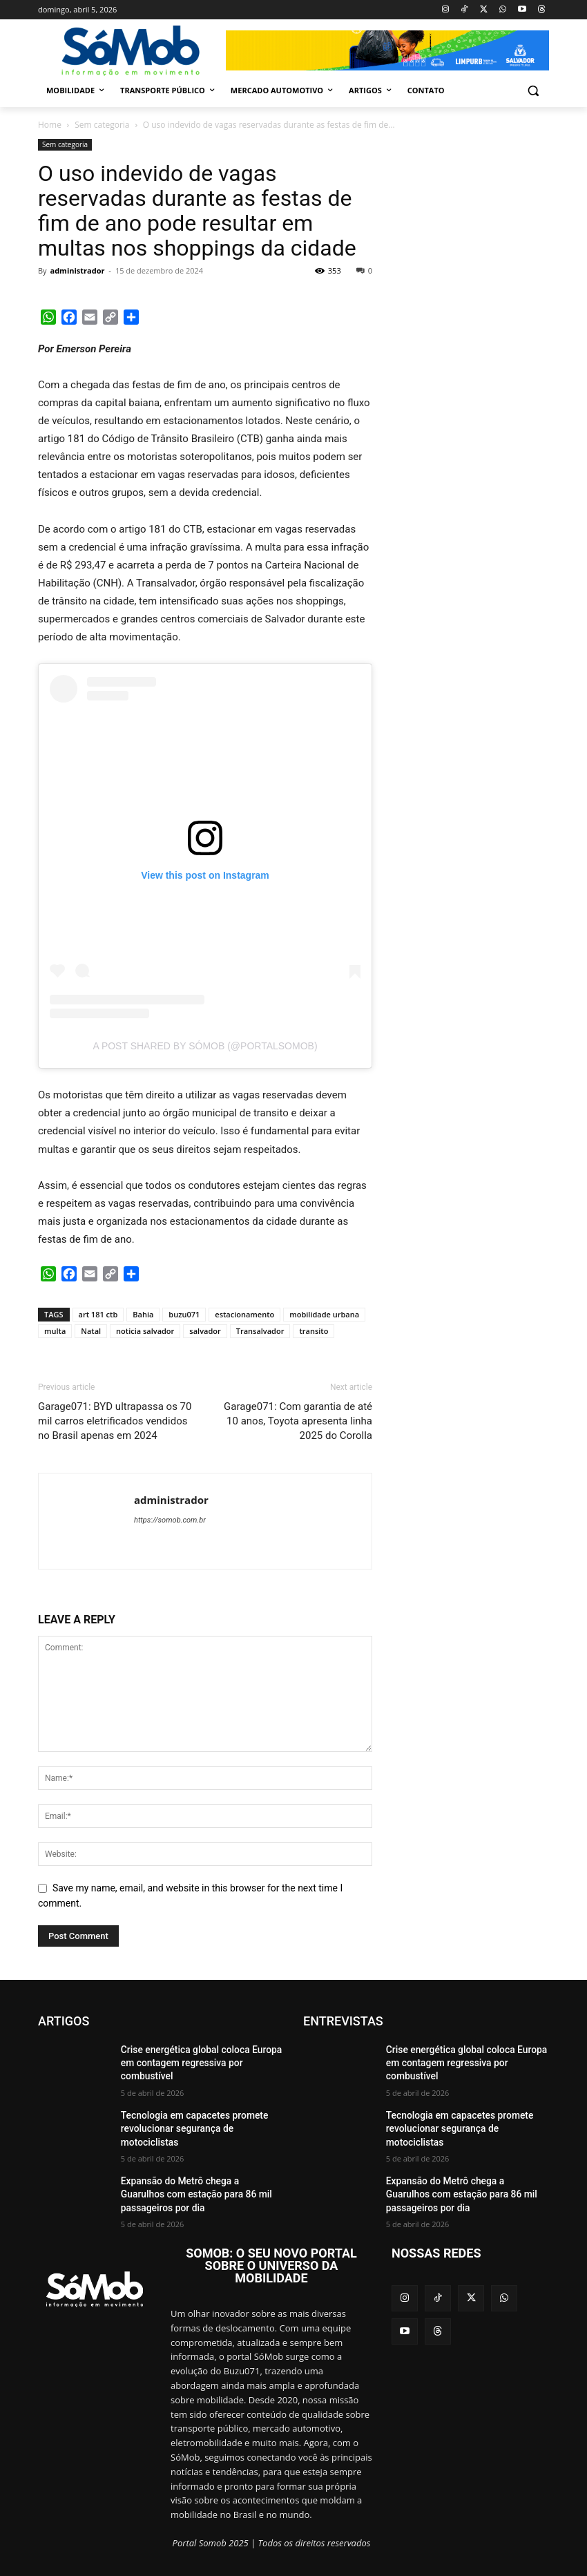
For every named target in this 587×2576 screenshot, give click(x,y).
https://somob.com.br (170, 1520)
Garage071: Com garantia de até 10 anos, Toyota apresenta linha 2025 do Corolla (298, 1421)
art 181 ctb (98, 1314)
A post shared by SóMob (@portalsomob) (205, 1045)
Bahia (143, 1314)
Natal (91, 1331)
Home (49, 125)
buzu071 (184, 1314)
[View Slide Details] (387, 50)
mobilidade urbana (324, 1314)
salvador (204, 1331)
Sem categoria (102, 125)
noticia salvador (145, 1331)
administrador (77, 270)
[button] (533, 91)
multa (55, 1331)
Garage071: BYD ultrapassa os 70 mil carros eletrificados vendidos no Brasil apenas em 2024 (114, 1421)
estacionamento (244, 1314)
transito (313, 1331)
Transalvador (260, 1331)
